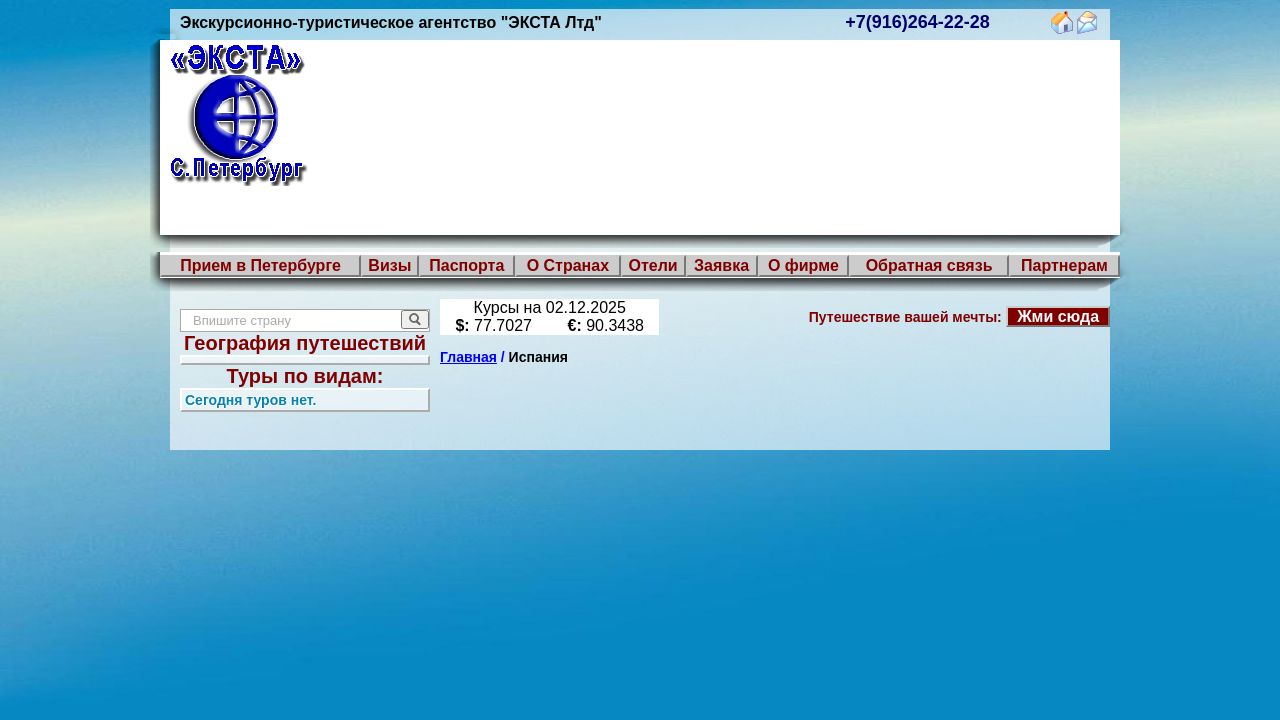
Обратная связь (929, 265)
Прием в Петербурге (260, 265)
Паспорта (466, 265)
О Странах (568, 265)
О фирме (803, 265)
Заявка (721, 265)
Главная (468, 357)
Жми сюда (1058, 316)
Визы (389, 265)
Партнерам (1064, 265)
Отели (652, 265)
